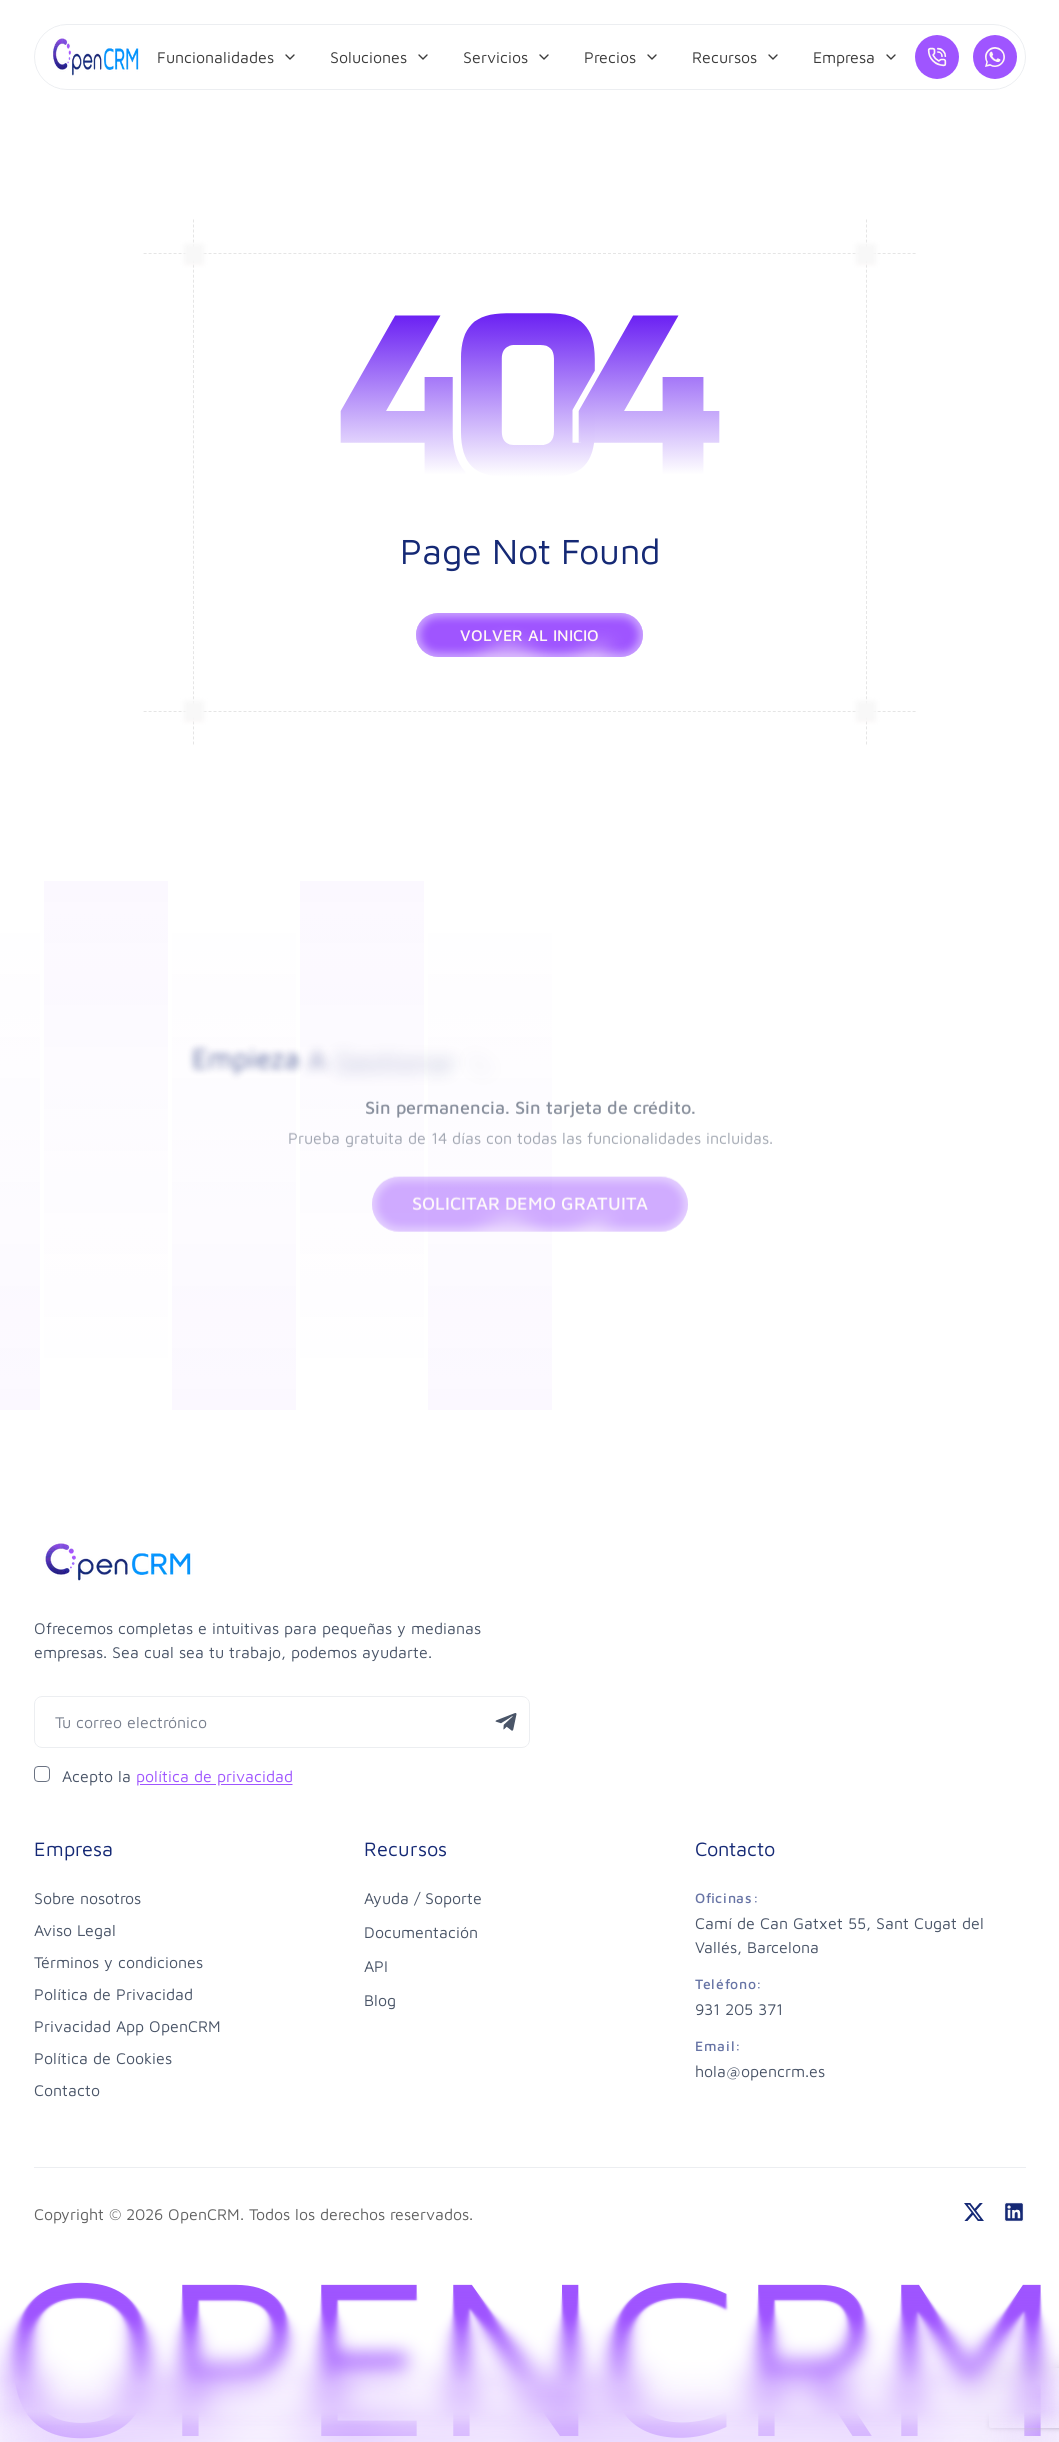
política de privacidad (214, 1776)
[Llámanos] (937, 57)
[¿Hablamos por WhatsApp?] (995, 57)
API (376, 1966)
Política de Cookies (103, 2058)
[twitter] (974, 2212)
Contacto (67, 2090)
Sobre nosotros (87, 1898)
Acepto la (177, 1776)
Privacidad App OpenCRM (127, 2026)
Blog (380, 2000)
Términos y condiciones (118, 1962)
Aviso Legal (75, 1930)
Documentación (421, 1932)
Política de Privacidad (113, 1994)
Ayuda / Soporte (423, 1898)
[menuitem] (227, 57)
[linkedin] (1014, 2212)
